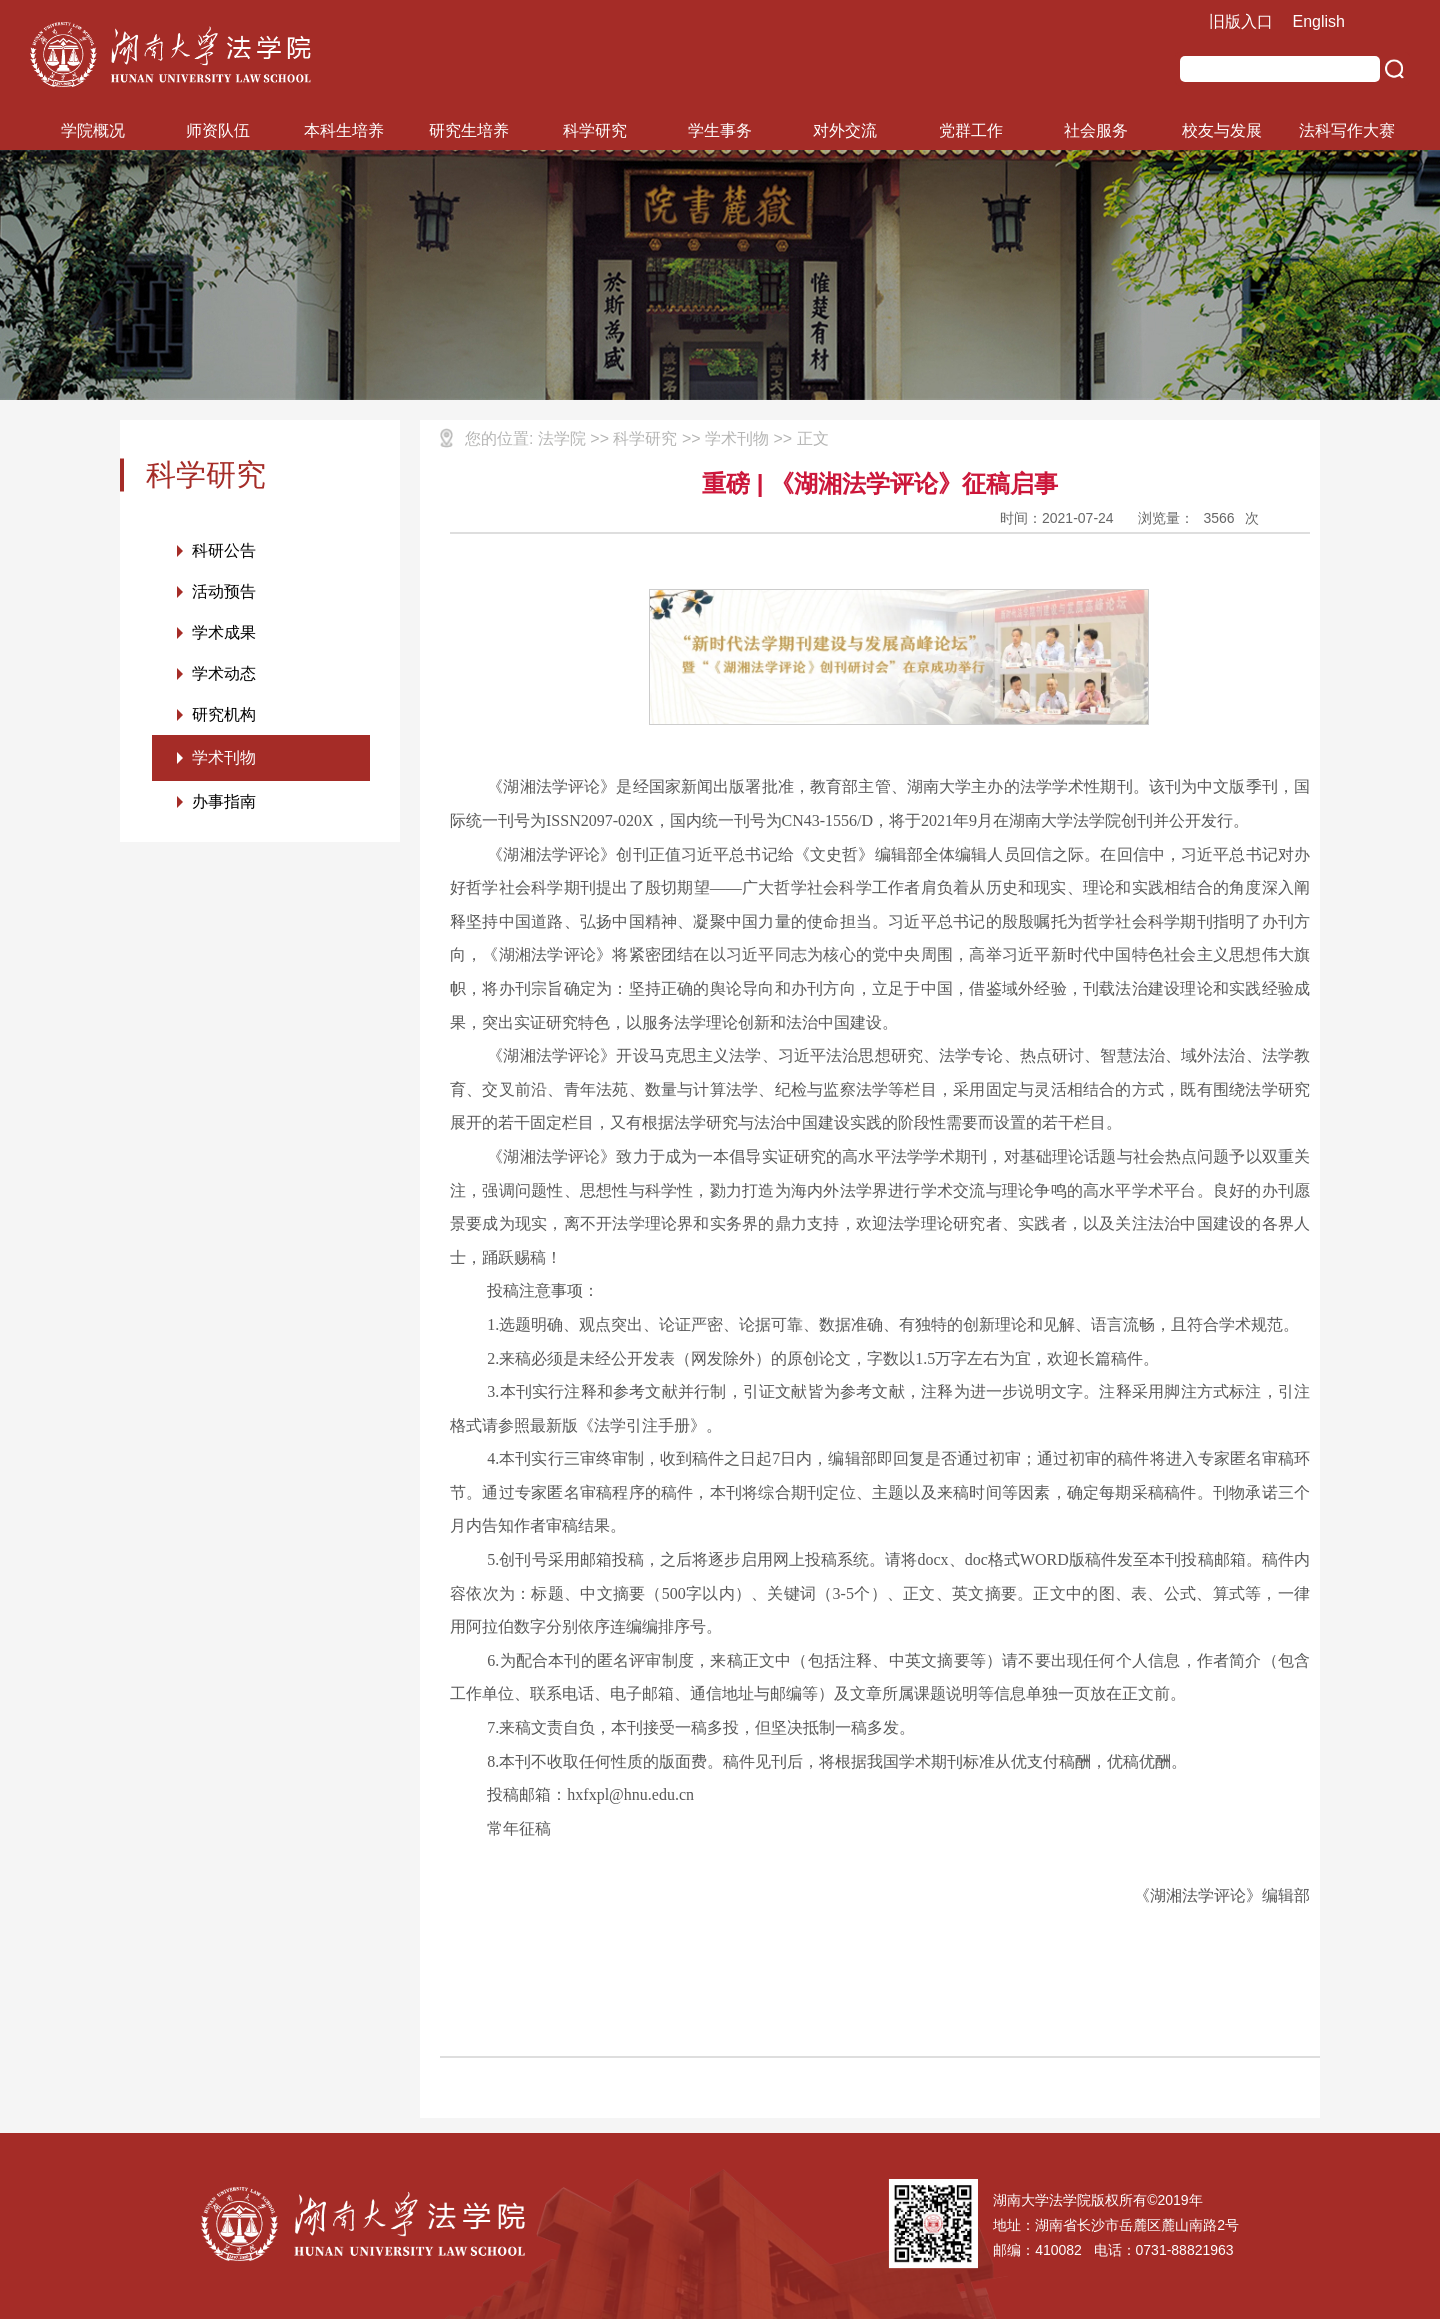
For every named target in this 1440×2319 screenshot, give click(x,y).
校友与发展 (1222, 130)
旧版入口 (1241, 21)
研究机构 (224, 714)
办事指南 (224, 801)
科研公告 (224, 550)
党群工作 (971, 130)
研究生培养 (469, 130)
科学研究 (595, 130)
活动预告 (224, 591)
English (1319, 21)
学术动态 (224, 673)
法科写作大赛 (1347, 130)
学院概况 (93, 130)
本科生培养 (344, 130)
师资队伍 (218, 130)
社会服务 (1096, 130)
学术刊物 (224, 757)
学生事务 (720, 130)
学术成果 (224, 632)
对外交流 (845, 130)
